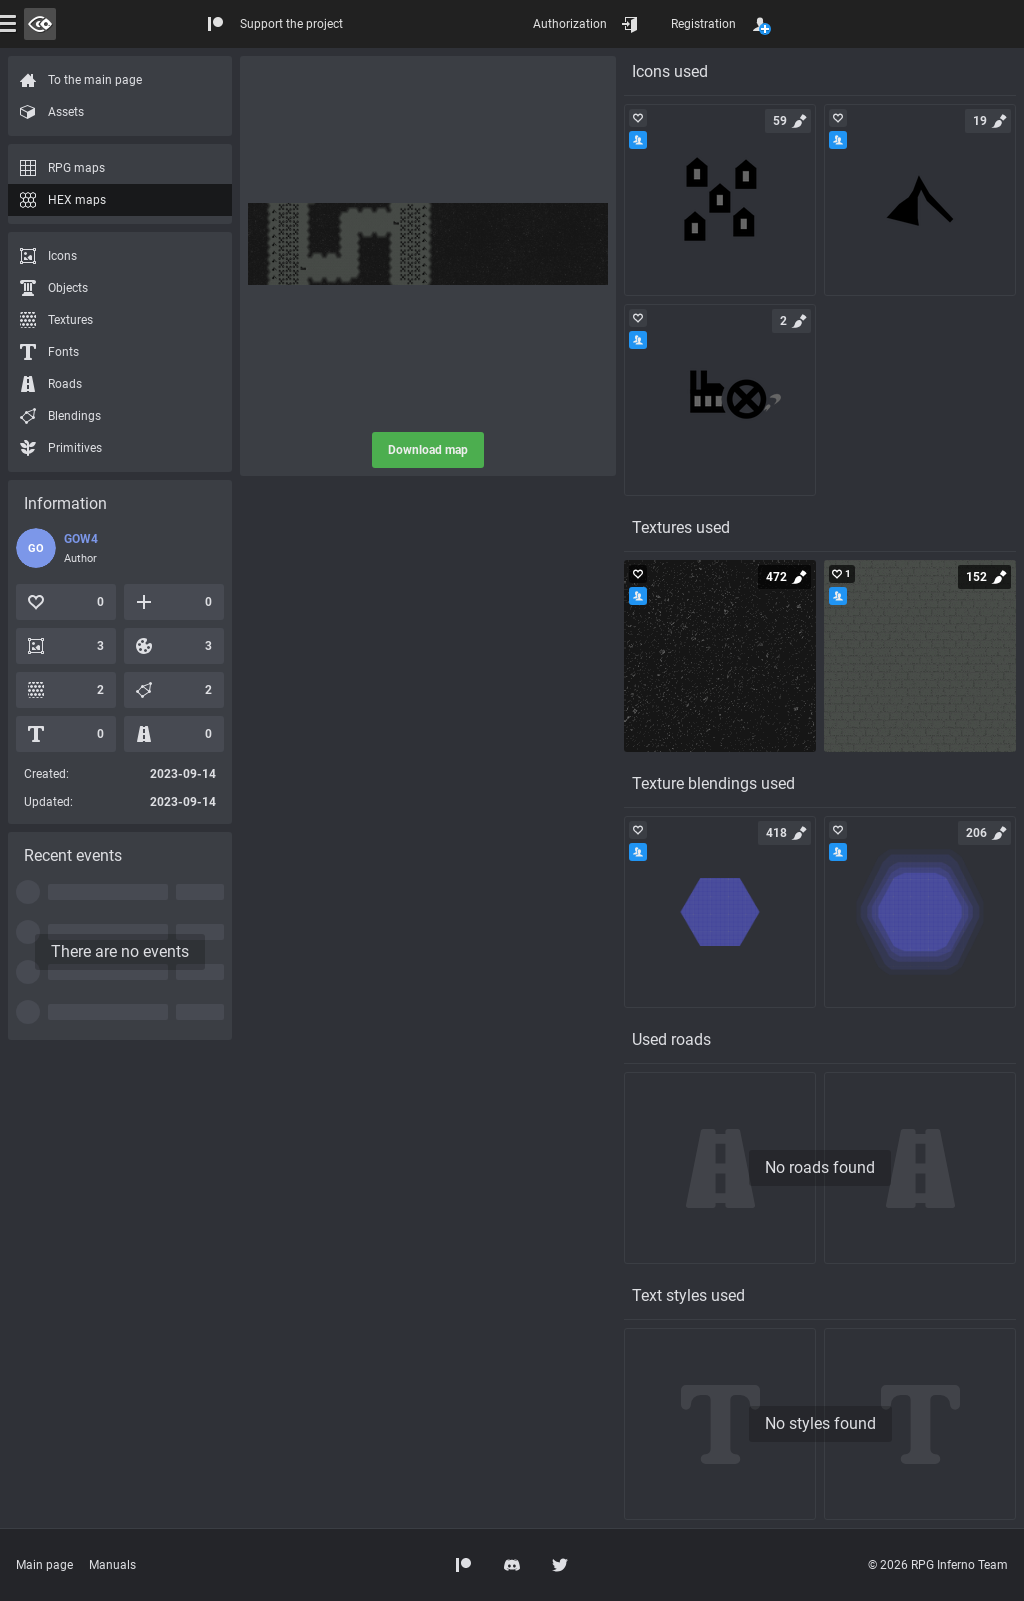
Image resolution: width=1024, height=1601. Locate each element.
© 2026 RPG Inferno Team (938, 1565)
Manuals (112, 1565)
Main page (44, 1565)
